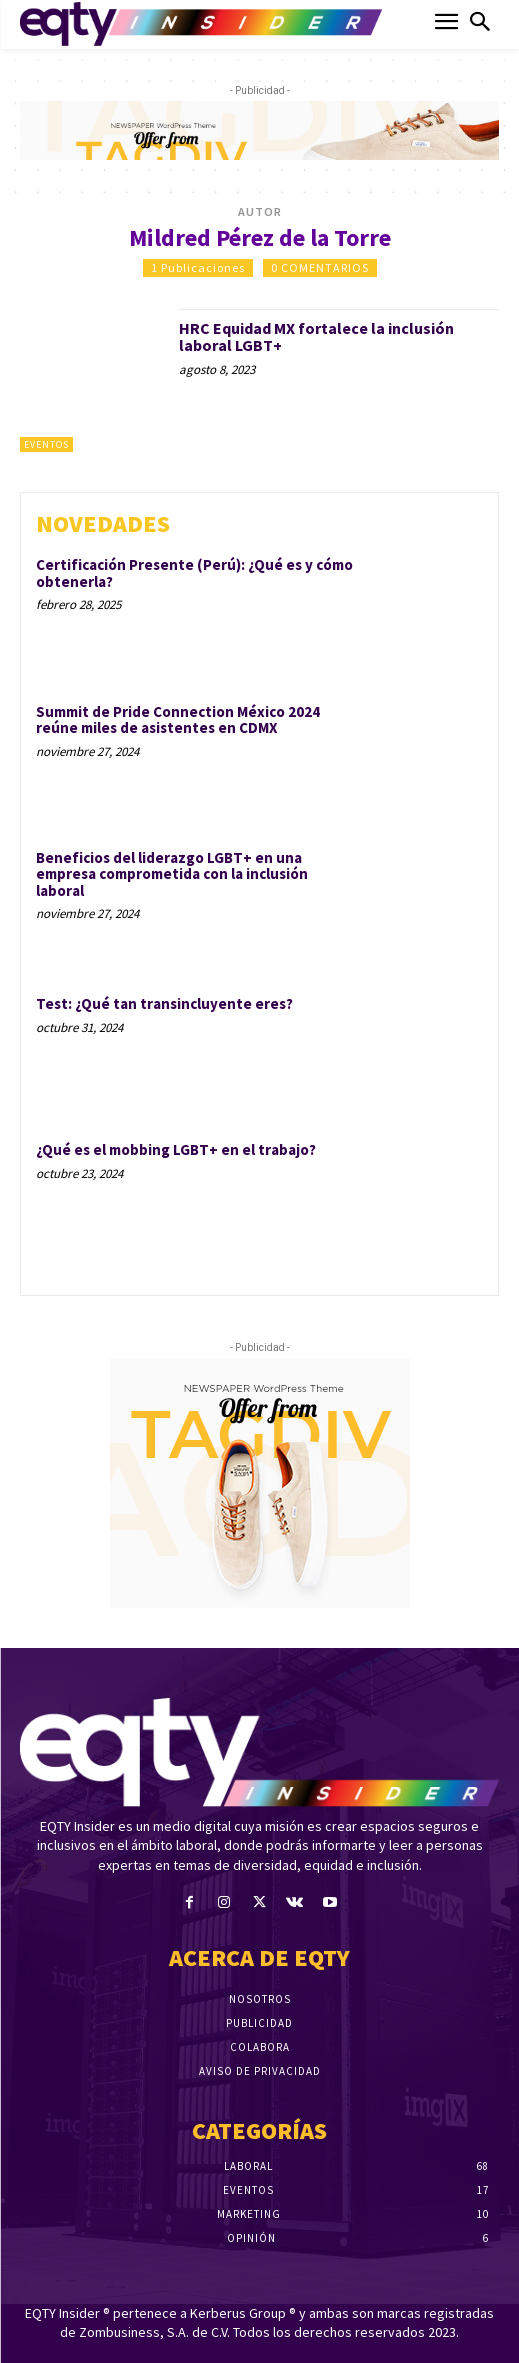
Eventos (46, 444)
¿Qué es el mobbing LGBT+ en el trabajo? (176, 1149)
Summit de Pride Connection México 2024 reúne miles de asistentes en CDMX (178, 720)
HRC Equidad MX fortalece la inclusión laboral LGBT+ (316, 337)
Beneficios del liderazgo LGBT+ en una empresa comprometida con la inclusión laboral (172, 874)
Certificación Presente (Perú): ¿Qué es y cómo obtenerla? (194, 573)
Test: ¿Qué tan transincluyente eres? (164, 1003)
